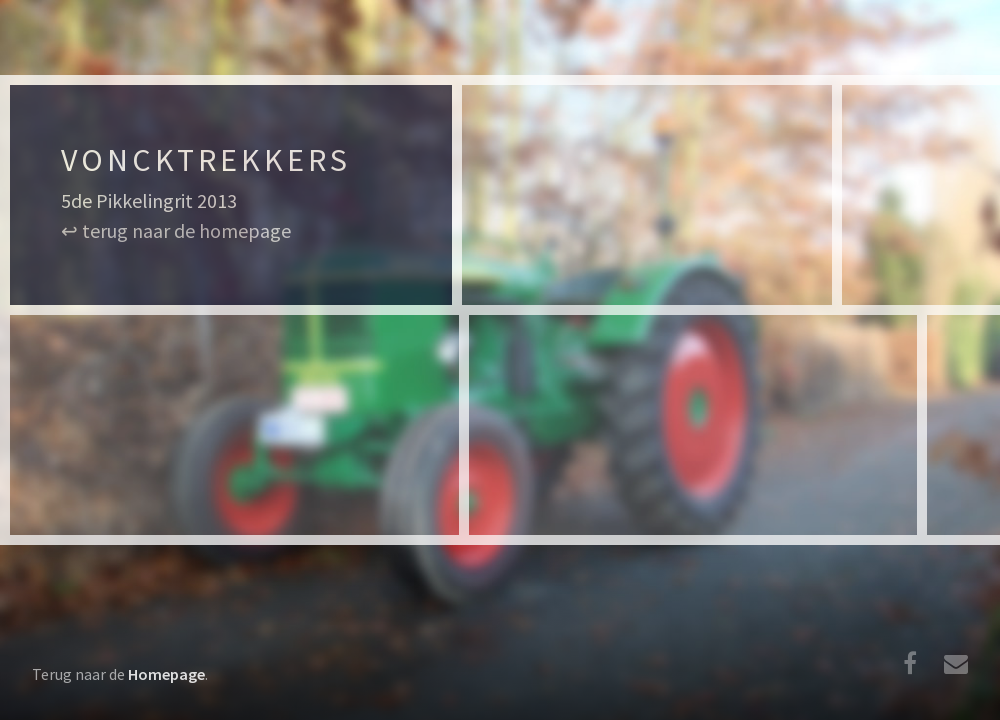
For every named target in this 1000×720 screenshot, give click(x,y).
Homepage (166, 674)
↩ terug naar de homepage (176, 230)
